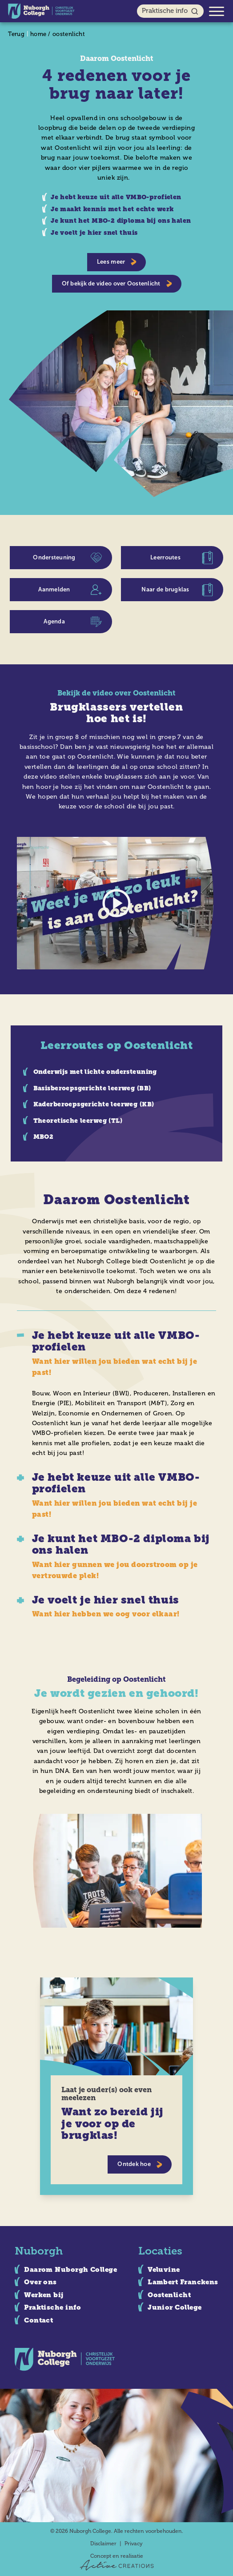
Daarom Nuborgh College (70, 2270)
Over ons (40, 2282)
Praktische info (170, 11)
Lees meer (117, 262)
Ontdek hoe (139, 2164)
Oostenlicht (169, 2295)
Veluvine (164, 2270)
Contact (38, 2320)
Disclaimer (103, 2543)
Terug (16, 34)
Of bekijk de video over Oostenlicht (117, 283)
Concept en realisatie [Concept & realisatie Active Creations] (117, 2562)
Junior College (174, 2307)
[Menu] (216, 11)
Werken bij (44, 2295)
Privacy (134, 2543)
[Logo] (41, 11)
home (38, 34)
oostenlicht (68, 34)
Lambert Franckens (183, 2282)
